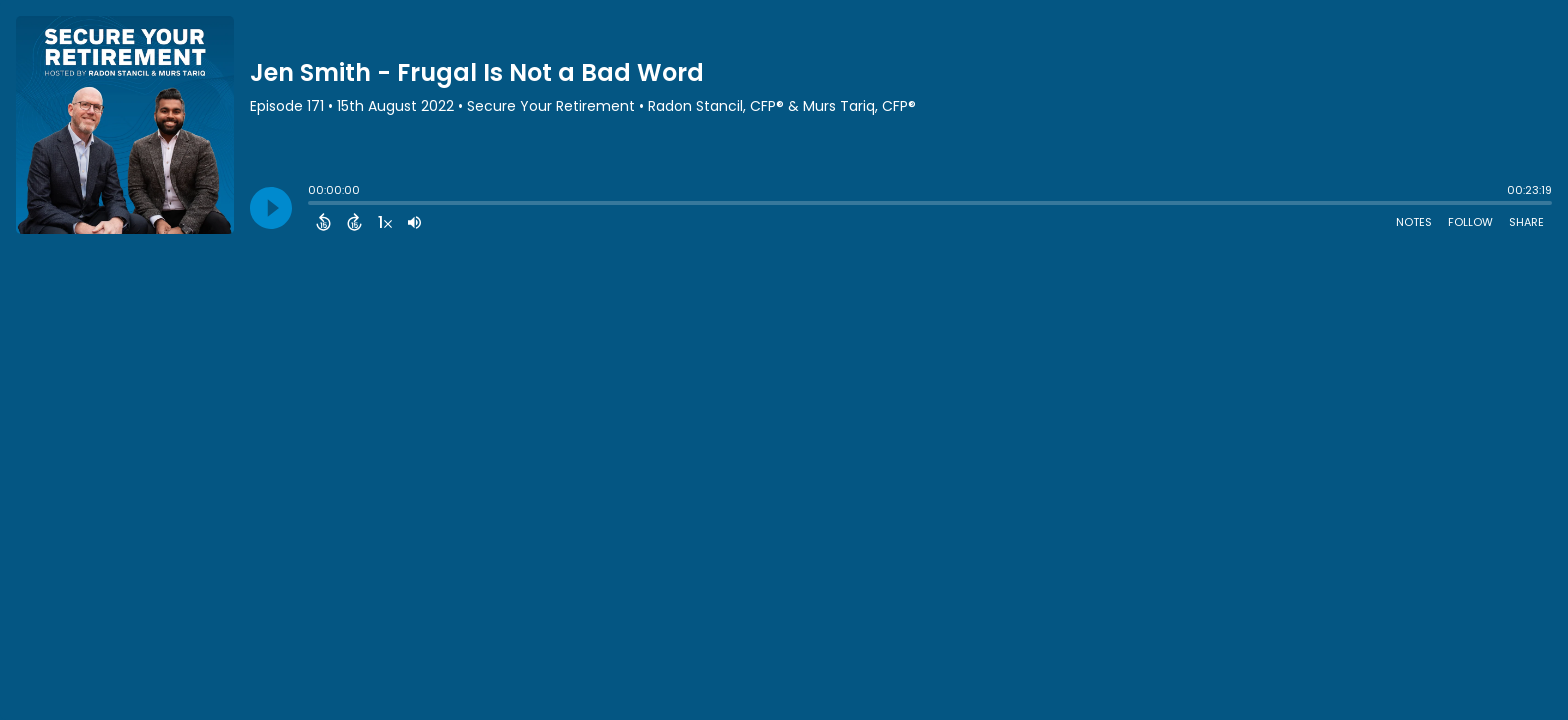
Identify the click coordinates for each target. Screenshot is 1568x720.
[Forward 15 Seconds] (354, 222)
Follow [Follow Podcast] (1470, 222)
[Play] (271, 208)
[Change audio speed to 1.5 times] (385, 222)
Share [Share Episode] (1526, 222)
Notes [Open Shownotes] (1414, 222)
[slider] (313, 205)
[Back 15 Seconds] (323, 222)
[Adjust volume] (414, 222)
